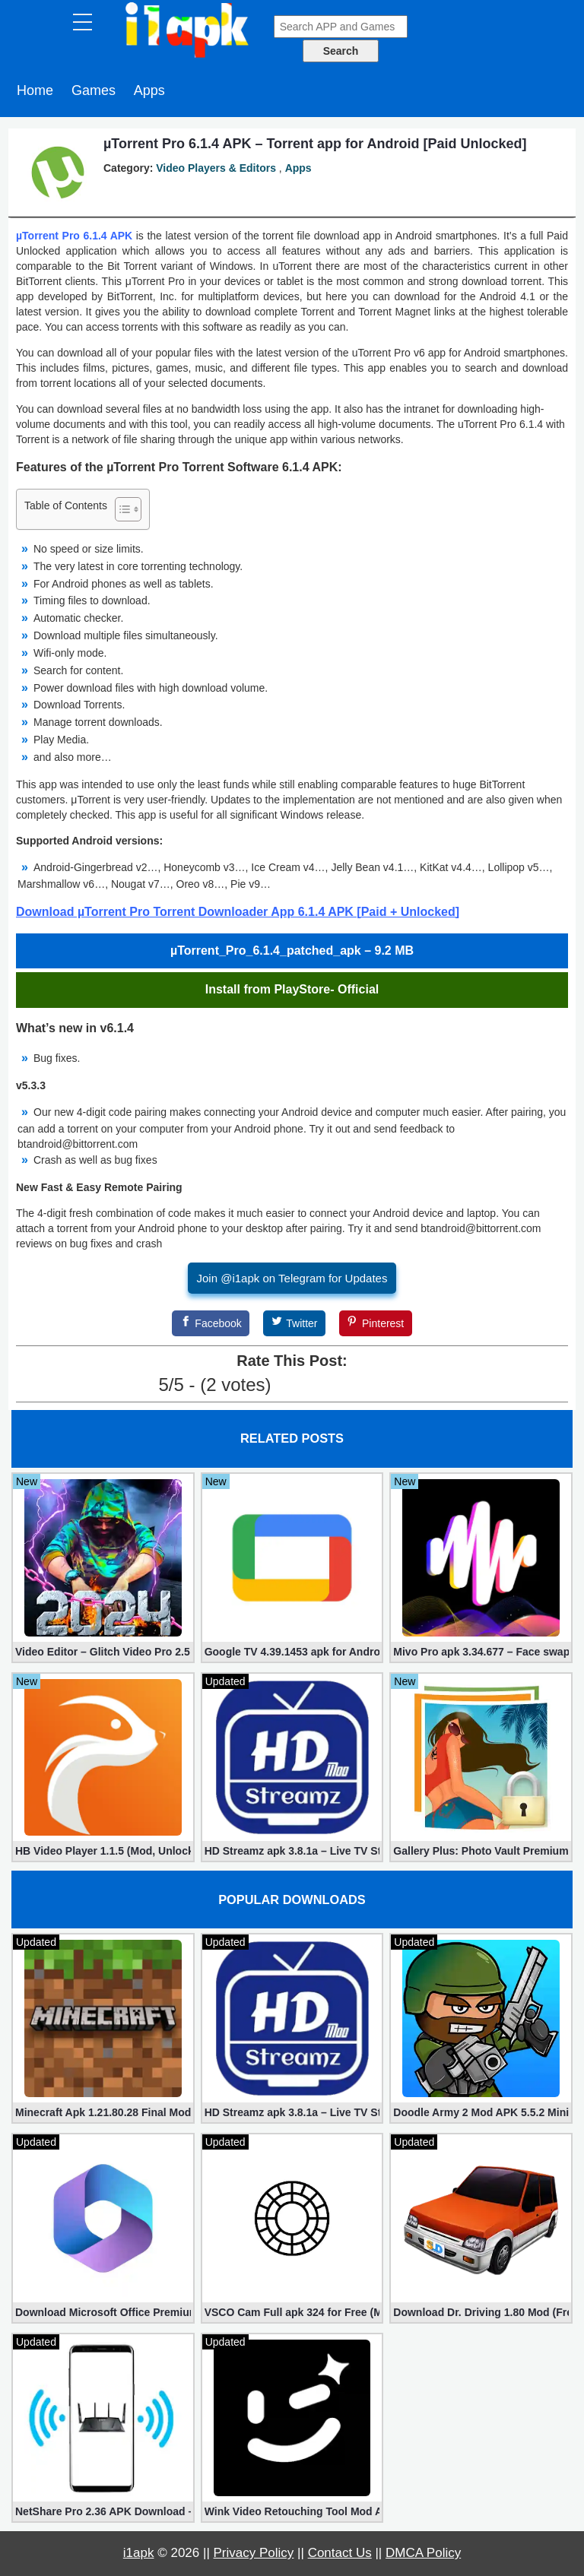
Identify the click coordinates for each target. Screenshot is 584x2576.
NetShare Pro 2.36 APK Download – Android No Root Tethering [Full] (103, 2511)
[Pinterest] (375, 1323)
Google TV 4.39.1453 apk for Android (292, 1652)
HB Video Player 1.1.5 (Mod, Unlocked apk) (103, 1851)
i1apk (138, 2553)
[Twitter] (294, 1323)
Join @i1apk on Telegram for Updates (292, 1278)
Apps (149, 90)
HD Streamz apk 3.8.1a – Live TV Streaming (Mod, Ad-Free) (292, 1851)
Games (93, 90)
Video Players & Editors (216, 168)
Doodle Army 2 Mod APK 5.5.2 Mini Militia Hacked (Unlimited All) (481, 2112)
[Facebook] (210, 1323)
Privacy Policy (254, 2553)
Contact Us (340, 2553)
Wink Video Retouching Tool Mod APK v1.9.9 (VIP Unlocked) (292, 2511)
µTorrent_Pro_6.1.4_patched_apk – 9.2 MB (292, 950)
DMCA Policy (423, 2553)
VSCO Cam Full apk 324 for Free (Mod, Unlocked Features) (292, 2312)
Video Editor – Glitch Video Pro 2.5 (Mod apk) (103, 1652)
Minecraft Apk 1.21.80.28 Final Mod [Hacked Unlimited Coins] (103, 2112)
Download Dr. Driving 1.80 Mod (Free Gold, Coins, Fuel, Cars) (481, 2312)
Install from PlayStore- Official (292, 989)
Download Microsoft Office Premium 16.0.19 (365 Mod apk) (103, 2312)
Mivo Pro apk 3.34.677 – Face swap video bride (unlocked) (481, 1652)
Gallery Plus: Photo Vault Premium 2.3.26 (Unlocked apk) (481, 1851)
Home (35, 90)
